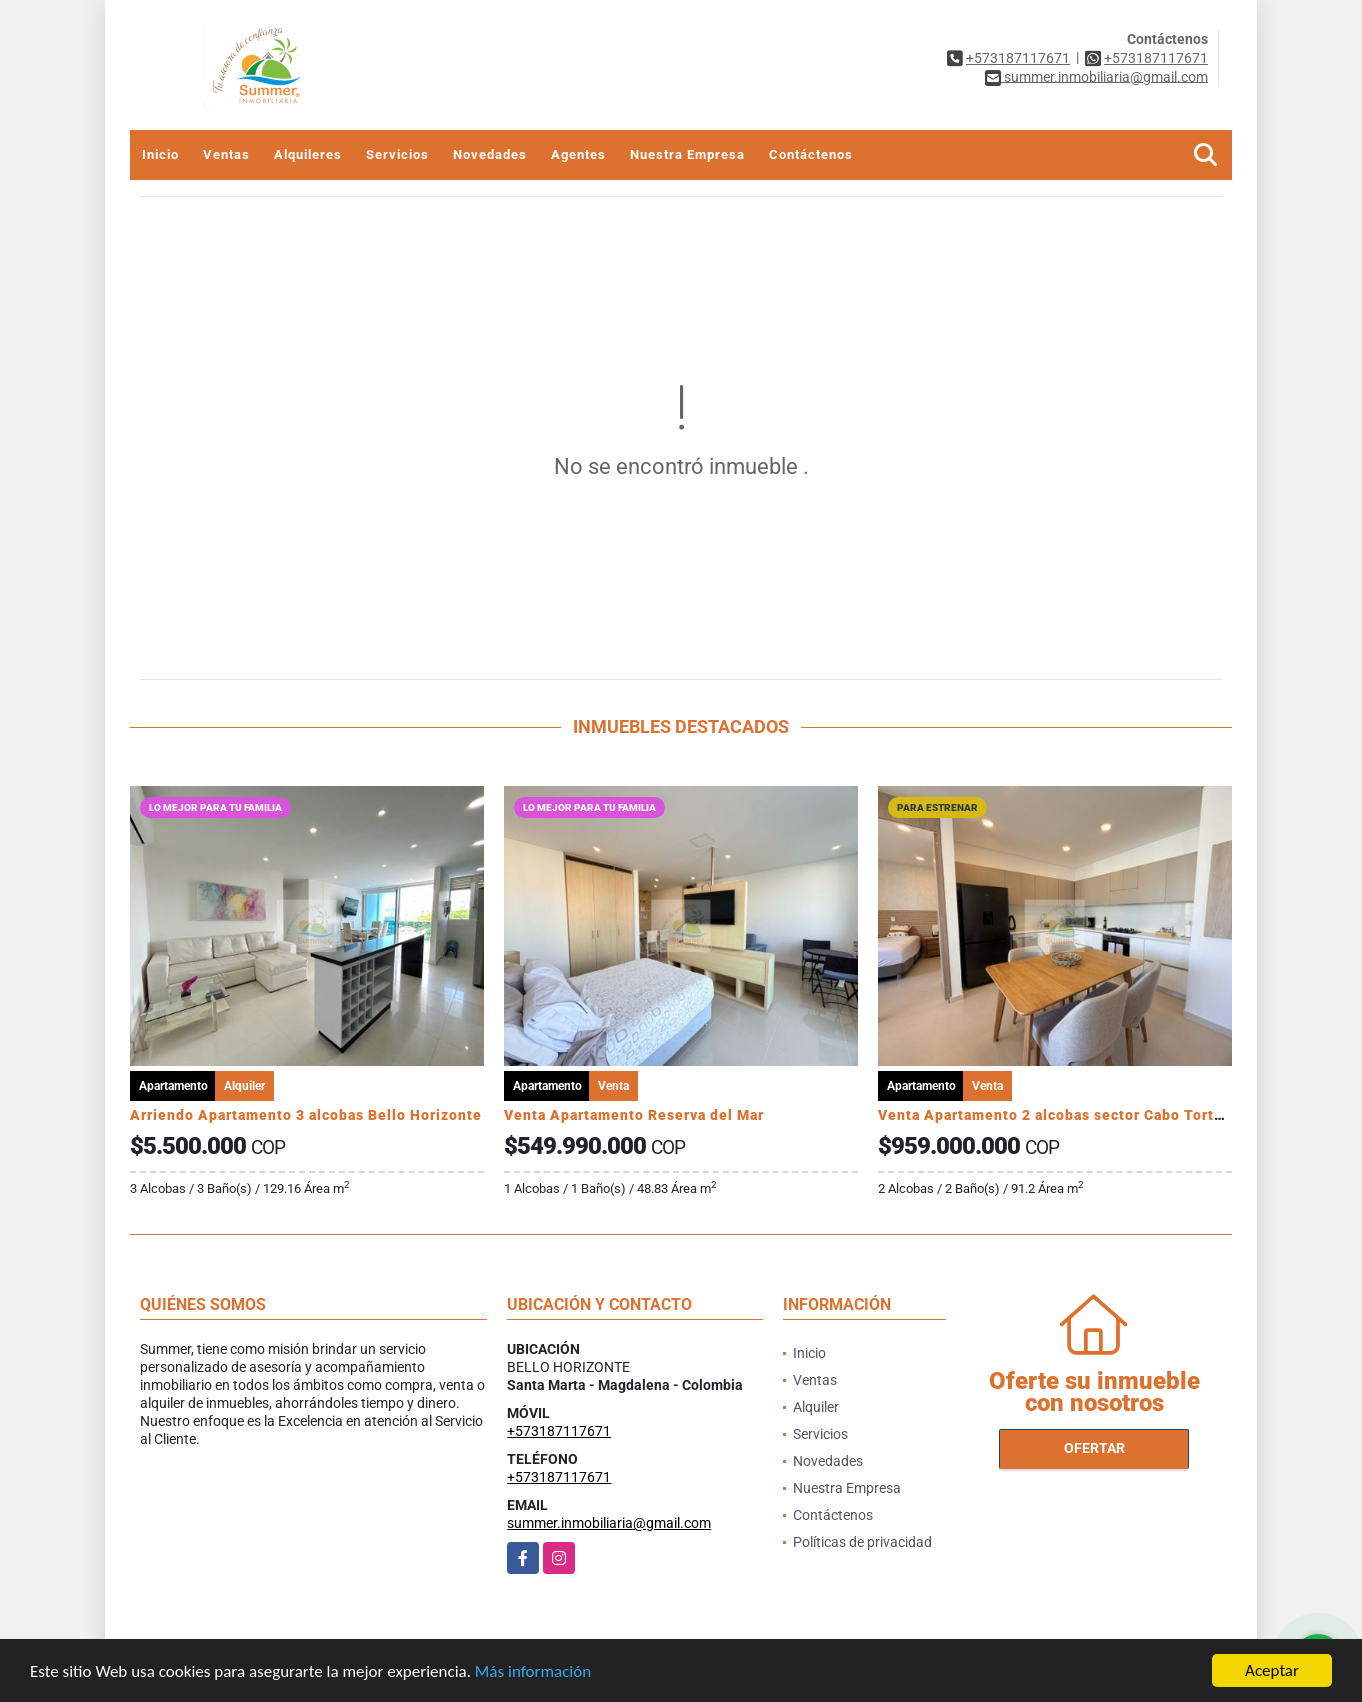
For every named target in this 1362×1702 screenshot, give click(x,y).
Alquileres (308, 154)
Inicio (160, 154)
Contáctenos (811, 154)
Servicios (397, 154)
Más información (533, 1673)
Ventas (226, 154)
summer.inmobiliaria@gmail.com (609, 1523)
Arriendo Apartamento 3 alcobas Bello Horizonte (306, 1115)
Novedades (490, 154)
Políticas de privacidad (862, 1542)
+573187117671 (1018, 58)
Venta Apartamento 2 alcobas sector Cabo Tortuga (1059, 1115)
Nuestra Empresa (687, 154)
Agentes (578, 154)
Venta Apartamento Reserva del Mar (634, 1115)
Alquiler (816, 1407)
